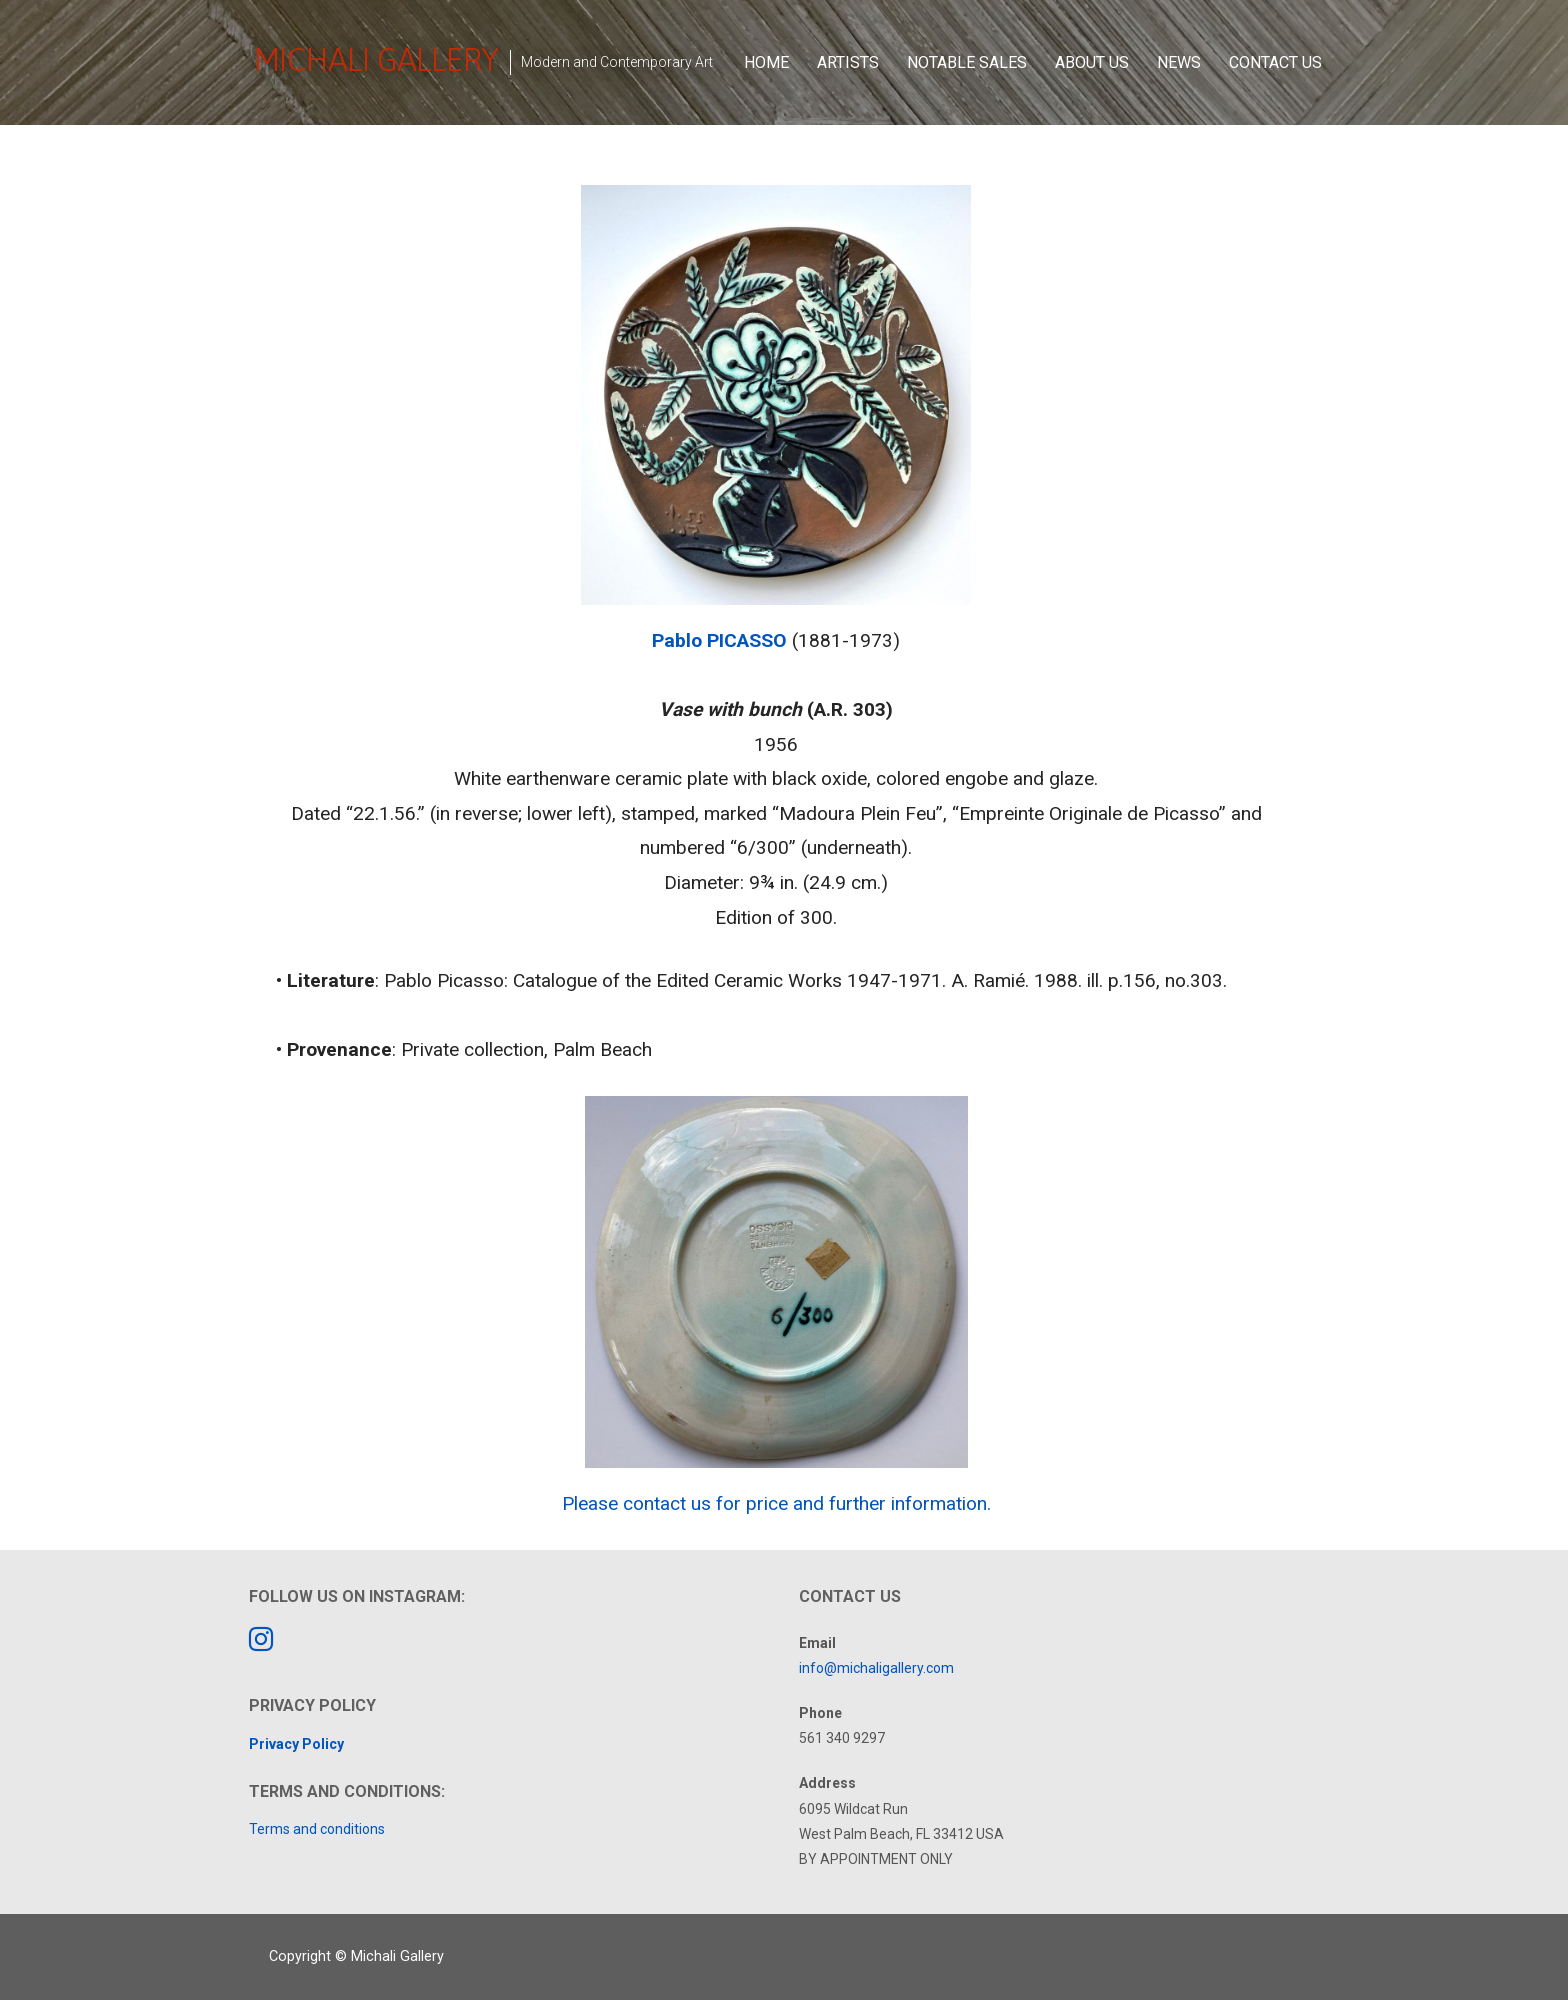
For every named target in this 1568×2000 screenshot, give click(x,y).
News (1179, 62)
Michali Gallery (376, 59)
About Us (1092, 62)
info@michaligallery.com (876, 1668)
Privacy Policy (296, 1744)
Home (766, 62)
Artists (848, 62)
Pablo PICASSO (719, 640)
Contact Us (1275, 62)
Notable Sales (967, 62)
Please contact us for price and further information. (776, 1503)
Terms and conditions (317, 1829)
